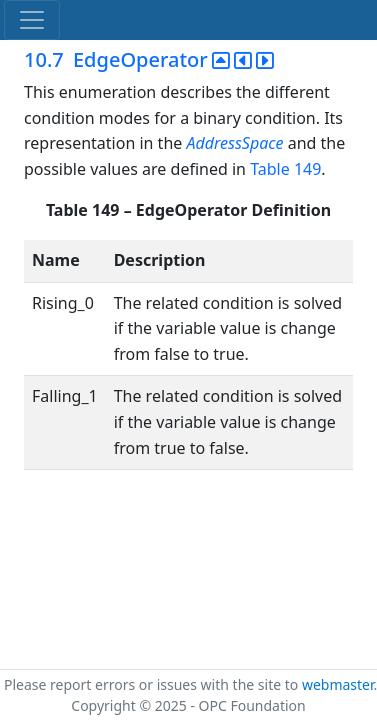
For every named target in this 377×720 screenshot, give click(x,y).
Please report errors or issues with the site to (153, 684)
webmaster (338, 684)
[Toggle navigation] (32, 20)
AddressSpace (236, 143)
